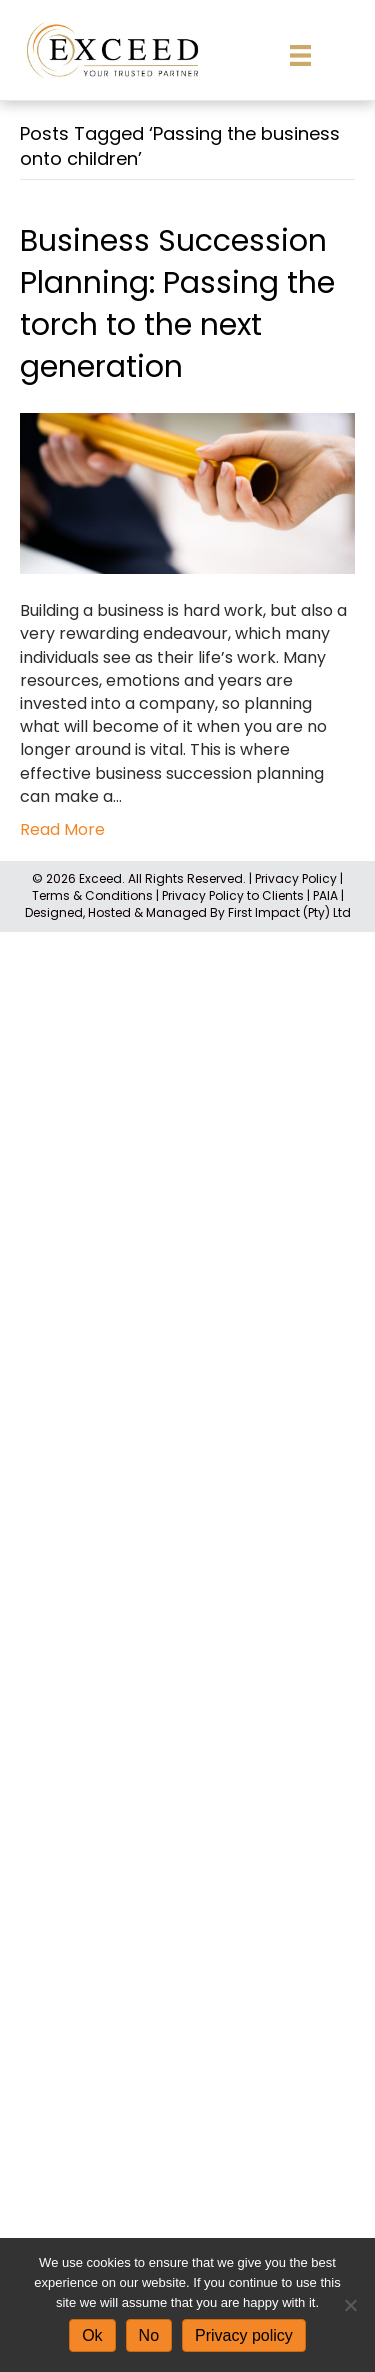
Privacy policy (244, 2335)
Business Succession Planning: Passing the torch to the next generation (177, 304)
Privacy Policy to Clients (233, 895)
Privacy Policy (296, 878)
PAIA (325, 895)
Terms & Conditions (92, 895)
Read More (62, 829)
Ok (92, 2335)
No (149, 2335)
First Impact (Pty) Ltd (289, 912)
